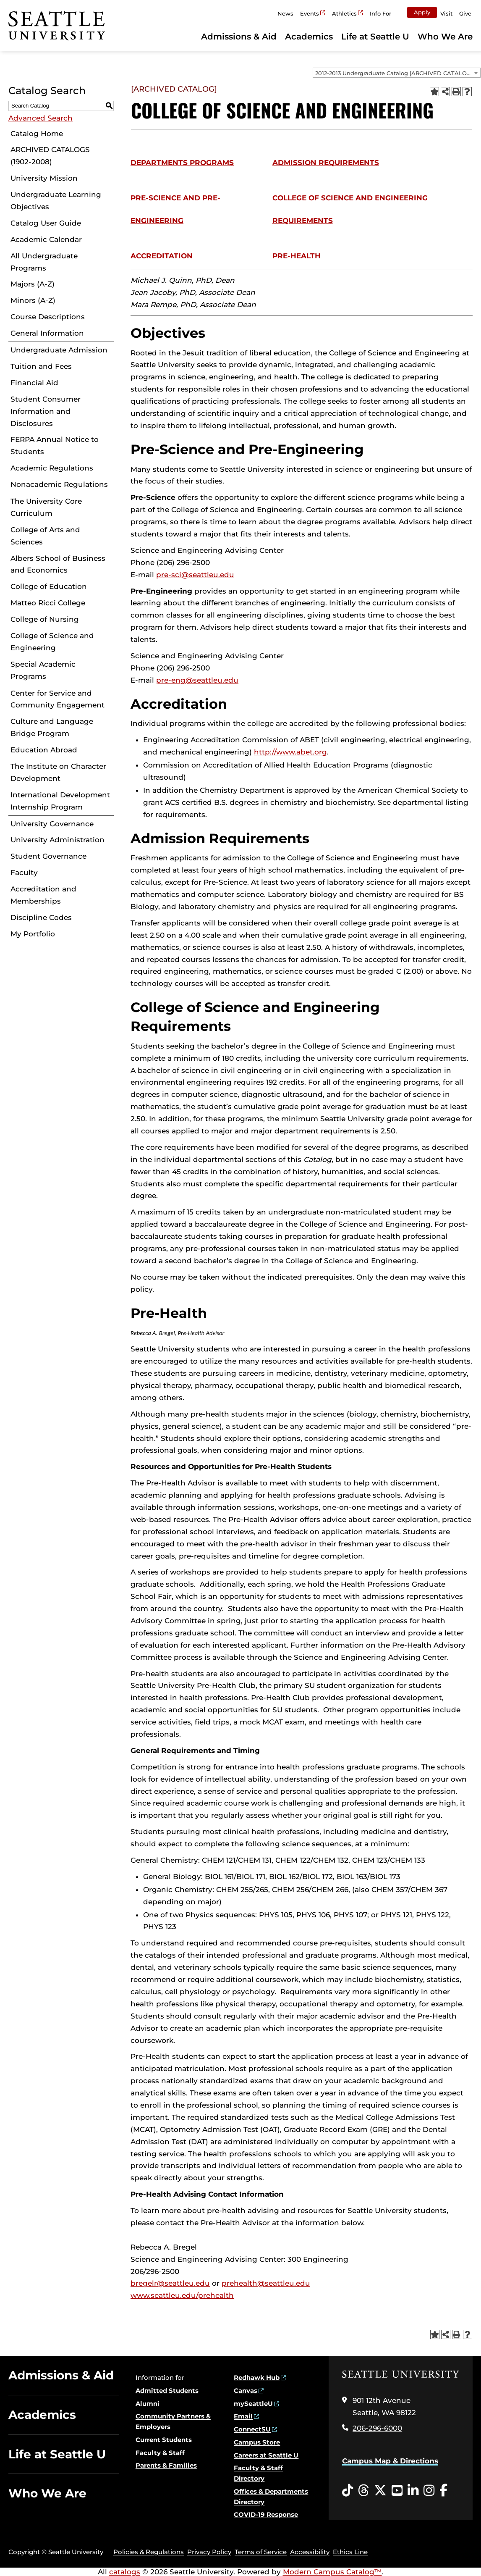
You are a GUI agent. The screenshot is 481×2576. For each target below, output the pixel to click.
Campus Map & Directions (390, 2461)
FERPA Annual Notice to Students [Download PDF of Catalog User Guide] (54, 445)
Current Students (164, 2440)
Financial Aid (34, 383)
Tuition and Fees (41, 366)
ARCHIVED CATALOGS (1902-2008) (50, 155)
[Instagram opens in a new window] (428, 2490)
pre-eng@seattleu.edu (197, 680)
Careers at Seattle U (266, 2455)
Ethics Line (350, 2552)
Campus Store (257, 2442)
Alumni (147, 2404)
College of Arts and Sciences (45, 536)
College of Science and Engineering (52, 641)
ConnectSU (252, 2429)
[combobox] (397, 73)
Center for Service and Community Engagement (57, 699)
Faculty (24, 872)
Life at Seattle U (375, 37)
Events (309, 13)
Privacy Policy (209, 2552)
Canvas (245, 2391)
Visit (446, 13)
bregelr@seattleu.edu (170, 2283)
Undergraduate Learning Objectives (55, 200)
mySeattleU (253, 2404)
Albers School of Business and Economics (57, 564)
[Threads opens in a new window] (363, 2490)
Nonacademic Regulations (59, 484)
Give (465, 13)
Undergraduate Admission (58, 350)
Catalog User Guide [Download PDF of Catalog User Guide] (45, 223)
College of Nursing (44, 619)
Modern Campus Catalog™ (332, 2572)
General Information (47, 333)
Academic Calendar (46, 239)
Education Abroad (43, 750)
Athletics (344, 13)
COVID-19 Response (266, 2514)
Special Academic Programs (43, 670)
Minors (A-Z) (32, 300)
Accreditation (162, 256)
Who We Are (445, 37)
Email (243, 2416)
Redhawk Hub (257, 2377)
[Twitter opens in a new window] (380, 2490)
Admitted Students (167, 2391)
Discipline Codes (41, 917)
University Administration (57, 840)
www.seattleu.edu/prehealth (182, 2295)
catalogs (124, 2572)
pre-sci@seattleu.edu (195, 574)
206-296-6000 (377, 2428)
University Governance (52, 824)
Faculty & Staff (160, 2453)
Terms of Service (261, 2552)
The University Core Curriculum (46, 507)
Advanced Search (40, 118)
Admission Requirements (325, 162)
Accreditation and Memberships (43, 895)
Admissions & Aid (239, 37)
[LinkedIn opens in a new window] (413, 2490)
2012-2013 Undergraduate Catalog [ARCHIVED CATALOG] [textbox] (394, 73)
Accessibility (309, 2552)
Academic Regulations (51, 468)
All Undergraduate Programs (44, 262)
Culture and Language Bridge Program (51, 727)
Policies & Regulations (148, 2552)
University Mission (44, 178)
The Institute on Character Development (58, 772)
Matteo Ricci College (47, 603)
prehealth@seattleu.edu (266, 2283)
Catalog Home (36, 133)
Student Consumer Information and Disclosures (45, 411)
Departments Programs (182, 162)
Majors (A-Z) (32, 284)
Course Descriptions (47, 317)
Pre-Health (296, 256)
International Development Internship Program (60, 801)
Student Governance (48, 856)
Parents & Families (166, 2465)
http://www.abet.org (290, 752)
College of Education (48, 586)
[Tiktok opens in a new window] (347, 2490)
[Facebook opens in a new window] (443, 2490)
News (285, 13)
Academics (309, 37)
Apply (422, 12)
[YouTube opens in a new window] (397, 2490)
